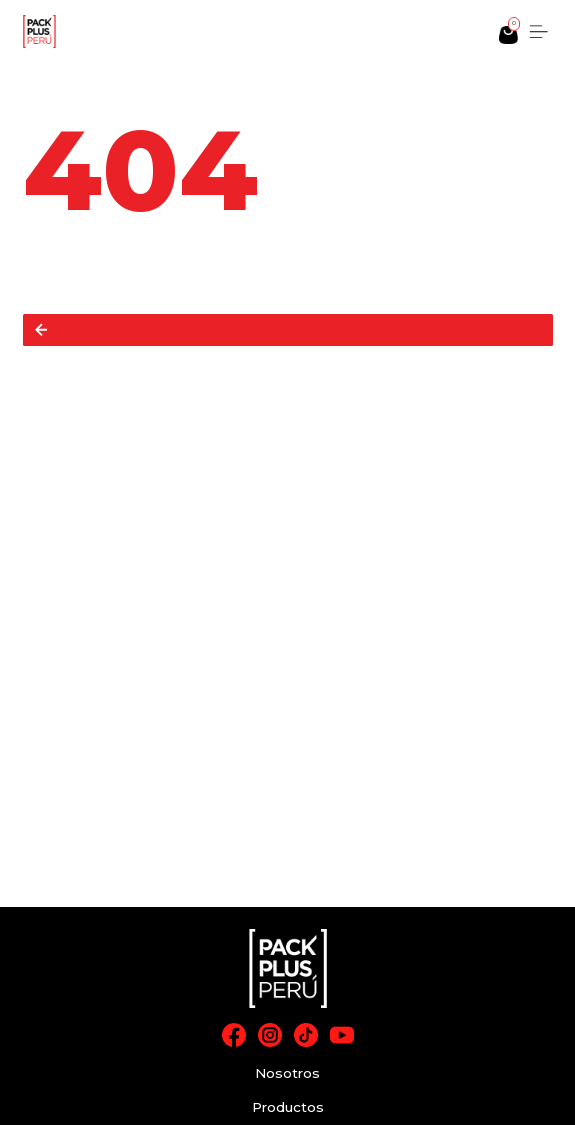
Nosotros (287, 1073)
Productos (288, 1107)
